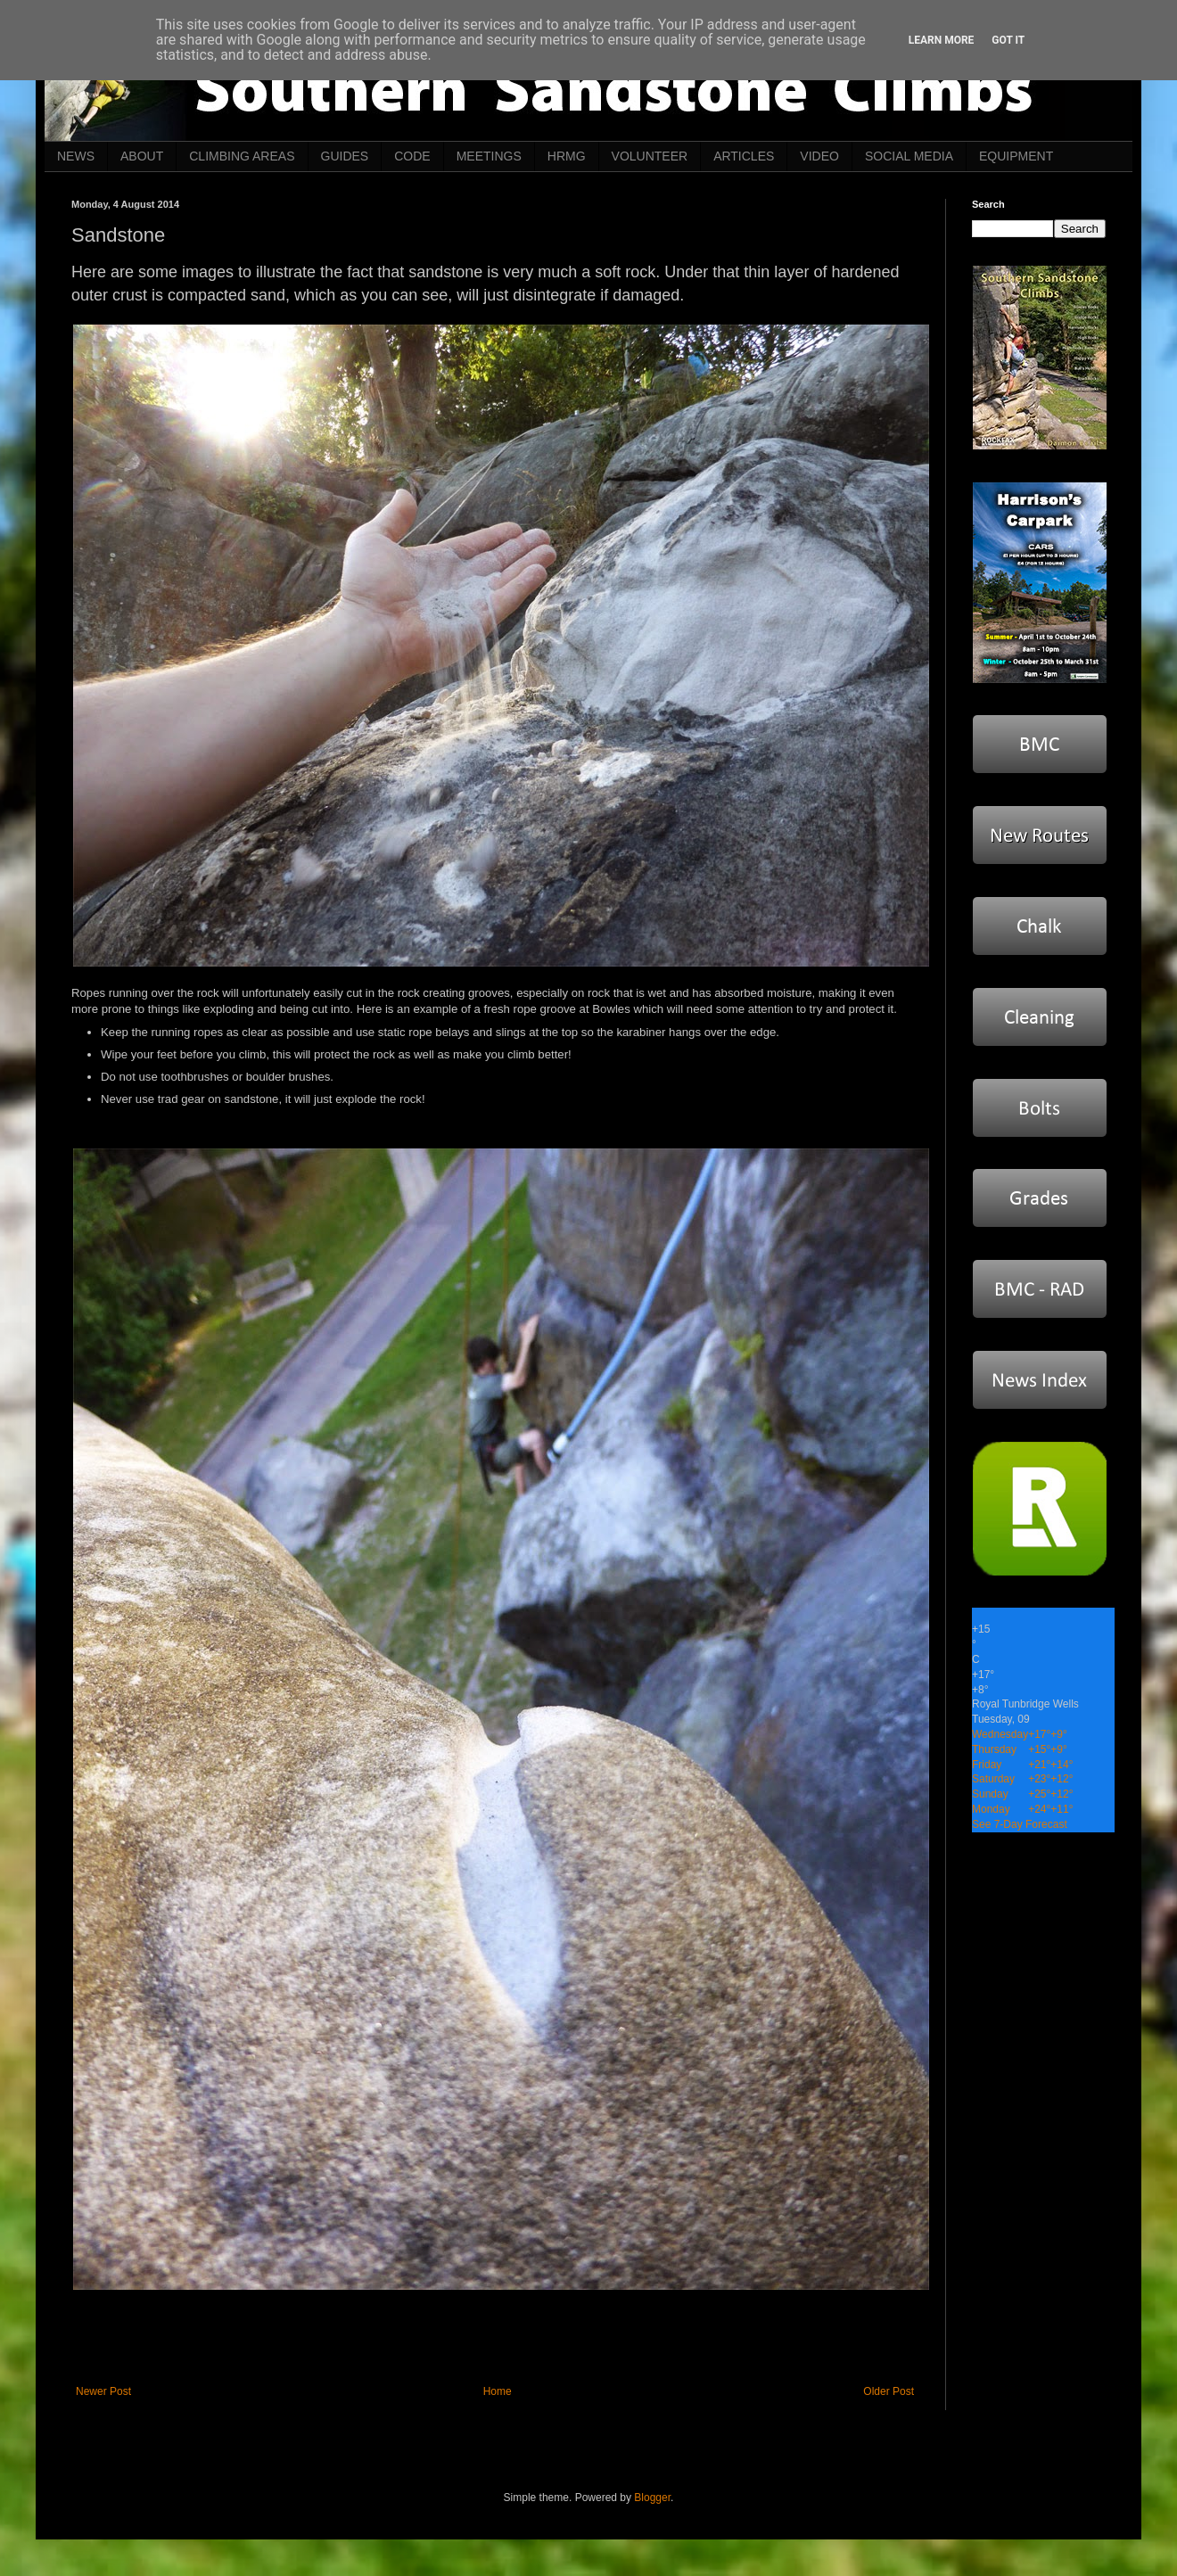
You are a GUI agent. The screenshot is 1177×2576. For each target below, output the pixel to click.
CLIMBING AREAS (241, 156)
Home (497, 2391)
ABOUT (141, 156)
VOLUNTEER (650, 156)
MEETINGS (489, 156)
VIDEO (819, 156)
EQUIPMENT (1016, 156)
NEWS (76, 156)
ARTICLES (743, 156)
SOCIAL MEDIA (909, 156)
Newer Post (103, 2391)
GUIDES (345, 156)
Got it (1008, 40)
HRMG (566, 156)
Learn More (942, 40)
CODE (412, 156)
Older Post (888, 2391)
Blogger (652, 2497)
